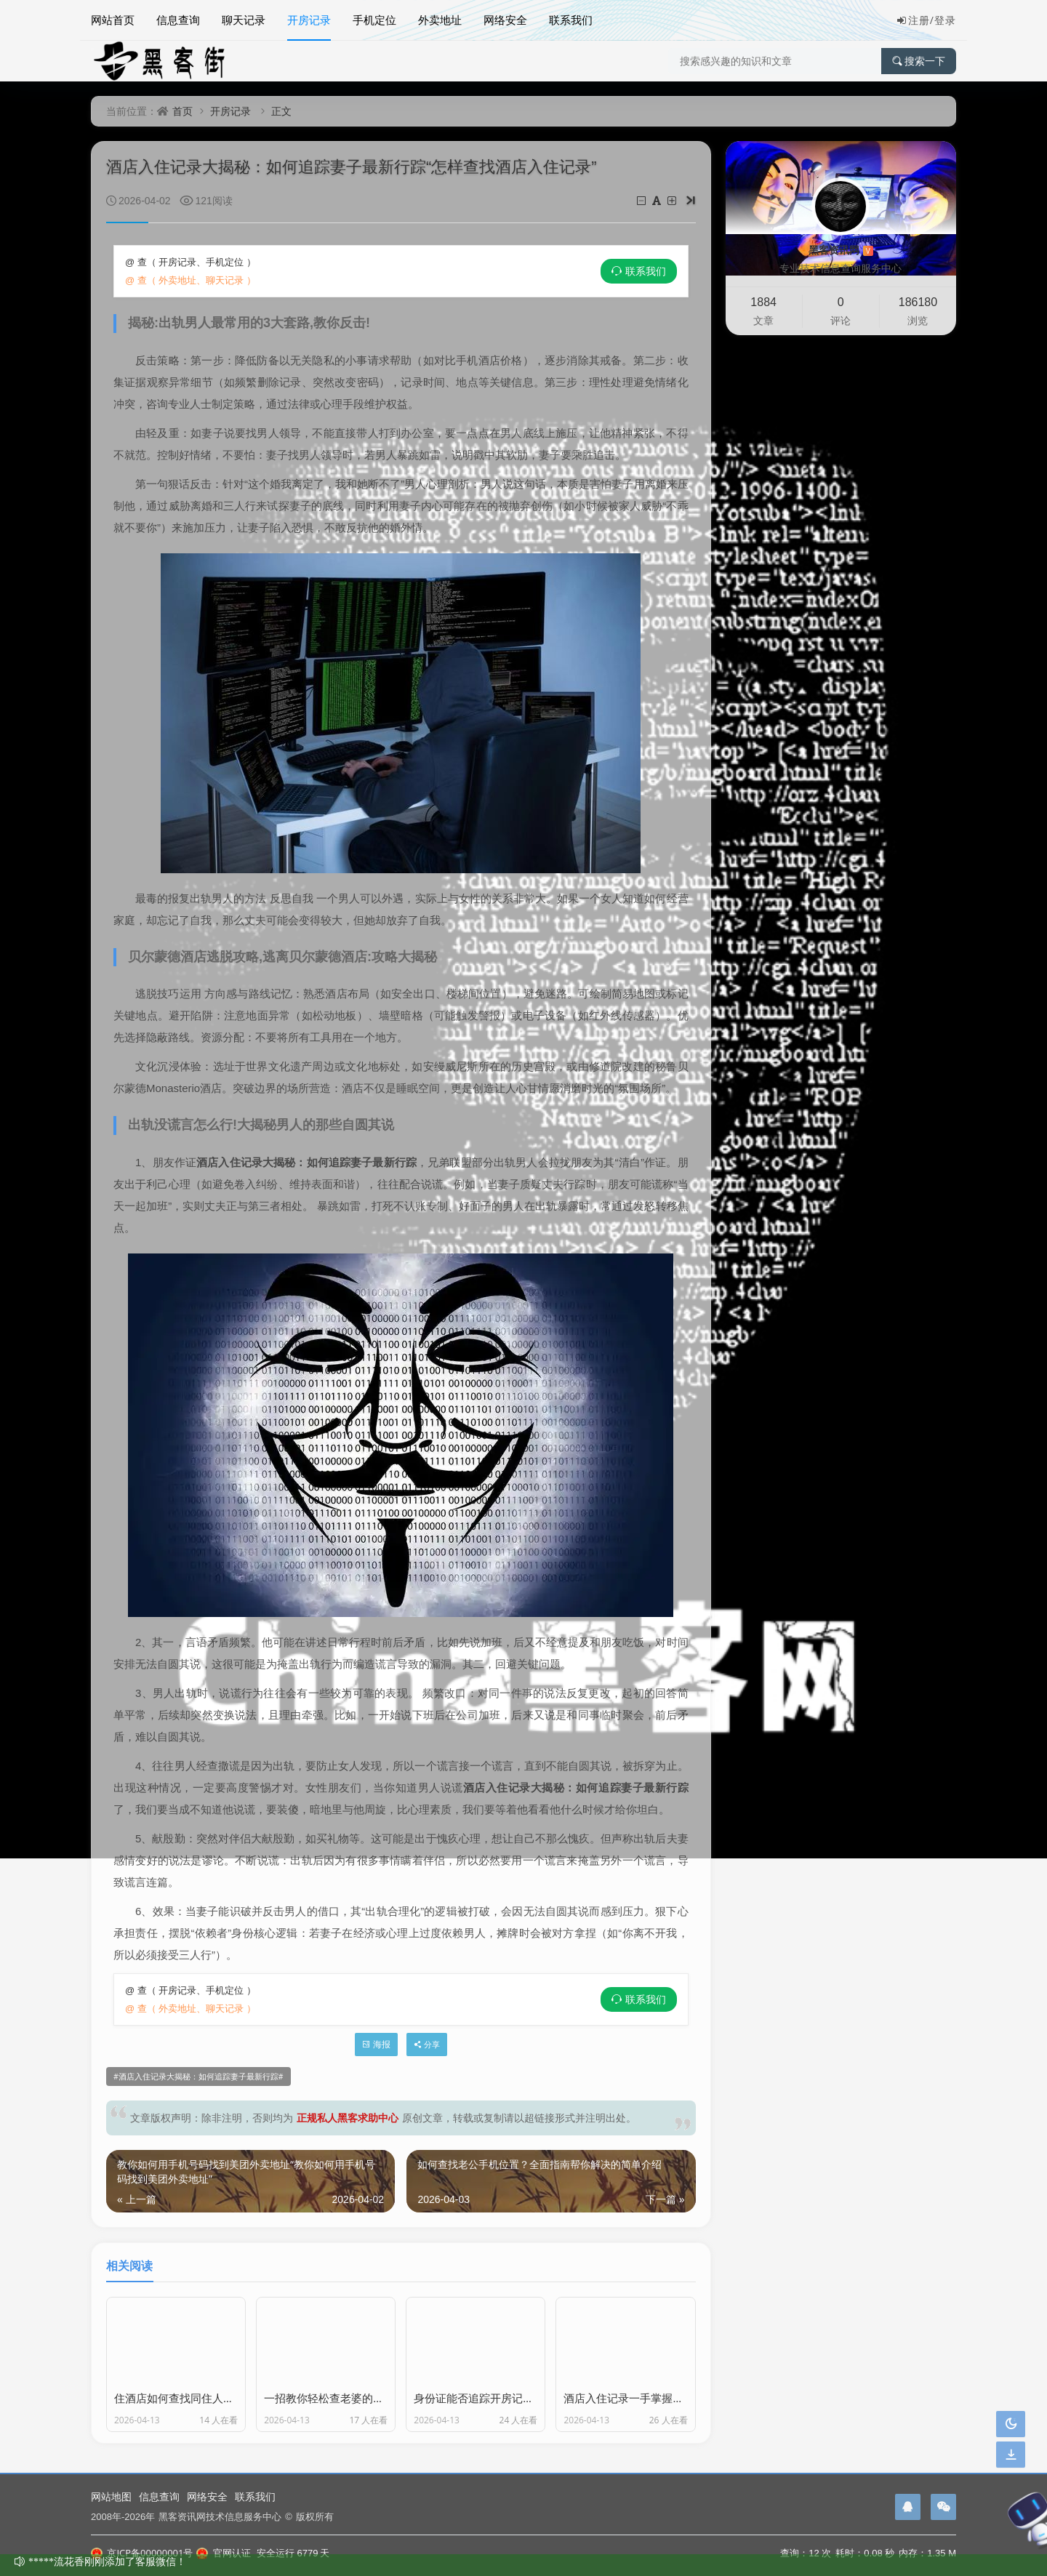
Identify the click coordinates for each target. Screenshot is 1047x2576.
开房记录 (309, 19)
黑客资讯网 (841, 250)
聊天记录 (243, 19)
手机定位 (374, 19)
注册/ (915, 20)
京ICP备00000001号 (142, 2552)
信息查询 (178, 19)
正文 (281, 111)
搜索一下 (918, 61)
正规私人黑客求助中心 (347, 2117)
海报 (376, 2044)
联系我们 (571, 19)
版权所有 (315, 2516)
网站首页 (113, 19)
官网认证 (223, 2552)
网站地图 (111, 2496)
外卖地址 (440, 19)
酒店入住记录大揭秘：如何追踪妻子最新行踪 (198, 2076)
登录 (945, 20)
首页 (182, 111)
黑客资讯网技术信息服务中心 (220, 2516)
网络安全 (505, 19)
